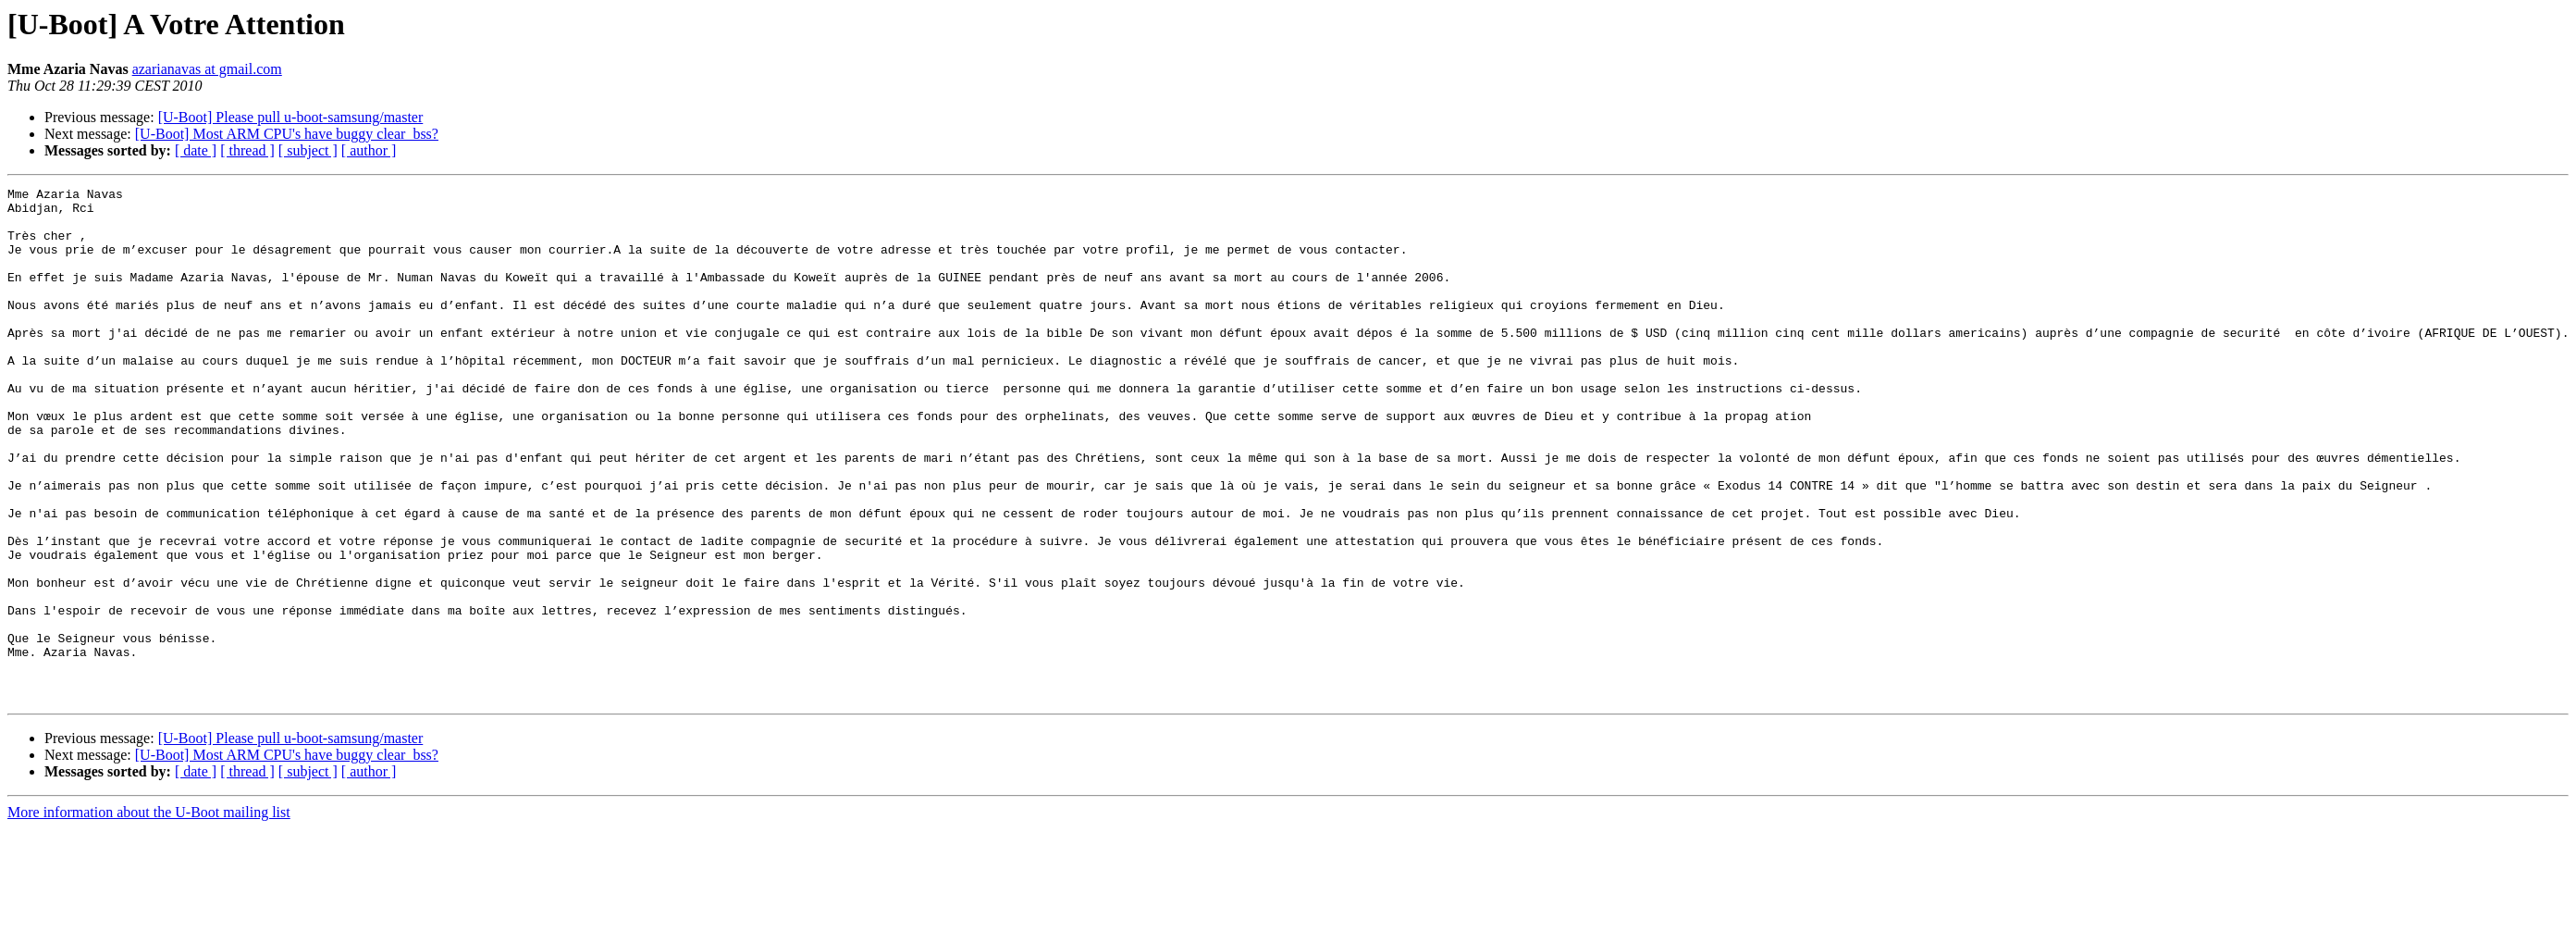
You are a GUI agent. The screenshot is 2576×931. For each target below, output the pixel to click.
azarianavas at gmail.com (207, 69)
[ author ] (369, 150)
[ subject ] (308, 150)
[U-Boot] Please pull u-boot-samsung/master (291, 117)
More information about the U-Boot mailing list (148, 915)
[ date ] (195, 150)
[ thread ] (247, 150)
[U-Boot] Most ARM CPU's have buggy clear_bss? (286, 134)
